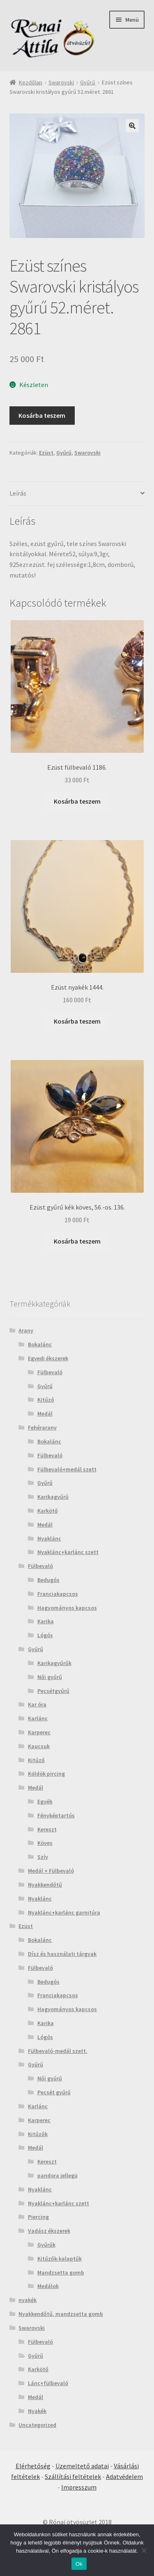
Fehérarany (42, 1427)
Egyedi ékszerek (48, 1358)
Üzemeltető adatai (82, 2466)
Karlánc (38, 1718)
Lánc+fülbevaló (48, 2383)
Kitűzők (38, 2134)
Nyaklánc (49, 1538)
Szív (42, 1856)
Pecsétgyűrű (53, 1691)
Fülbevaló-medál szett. (57, 2051)
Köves (45, 1842)
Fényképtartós (56, 1815)
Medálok (48, 2286)
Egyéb (45, 1801)
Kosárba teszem (41, 415)
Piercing (38, 2216)
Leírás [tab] (17, 493)
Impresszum (79, 2487)
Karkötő (47, 1510)
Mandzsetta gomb (60, 2272)
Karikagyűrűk (54, 1663)
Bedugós (48, 1580)
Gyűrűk (46, 2244)
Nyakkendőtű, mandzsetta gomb (60, 2314)
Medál (45, 1413)
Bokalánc (40, 1344)
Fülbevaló (49, 1372)
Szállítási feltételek (73, 2476)
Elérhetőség (33, 2466)
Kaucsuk (39, 1746)
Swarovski (61, 82)
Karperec (39, 1732)
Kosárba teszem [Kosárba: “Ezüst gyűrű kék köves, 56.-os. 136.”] (77, 1241)
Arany (25, 1330)
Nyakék (37, 2411)
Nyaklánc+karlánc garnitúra (64, 1912)
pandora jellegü (57, 2175)
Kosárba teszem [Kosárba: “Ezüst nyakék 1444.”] (77, 1021)
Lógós (45, 1635)
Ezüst (46, 452)
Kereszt (47, 1829)
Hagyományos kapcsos (67, 1607)
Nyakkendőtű (45, 1884)
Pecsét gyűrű (54, 2092)
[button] (132, 125)
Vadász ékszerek (49, 2230)
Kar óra (37, 1704)
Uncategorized (37, 2425)
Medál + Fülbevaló (51, 1870)
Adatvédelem (124, 2476)
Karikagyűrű (53, 1496)
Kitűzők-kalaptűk (59, 2258)
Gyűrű (87, 82)
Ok (79, 2564)
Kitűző (45, 1399)
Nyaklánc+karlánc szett (68, 1552)
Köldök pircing (46, 1773)
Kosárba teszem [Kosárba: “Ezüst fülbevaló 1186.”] (77, 801)
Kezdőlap (30, 82)
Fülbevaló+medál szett (67, 1469)
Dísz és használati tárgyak (62, 1953)
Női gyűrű (49, 1677)
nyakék (27, 2300)
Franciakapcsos (57, 1593)
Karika (45, 1621)
